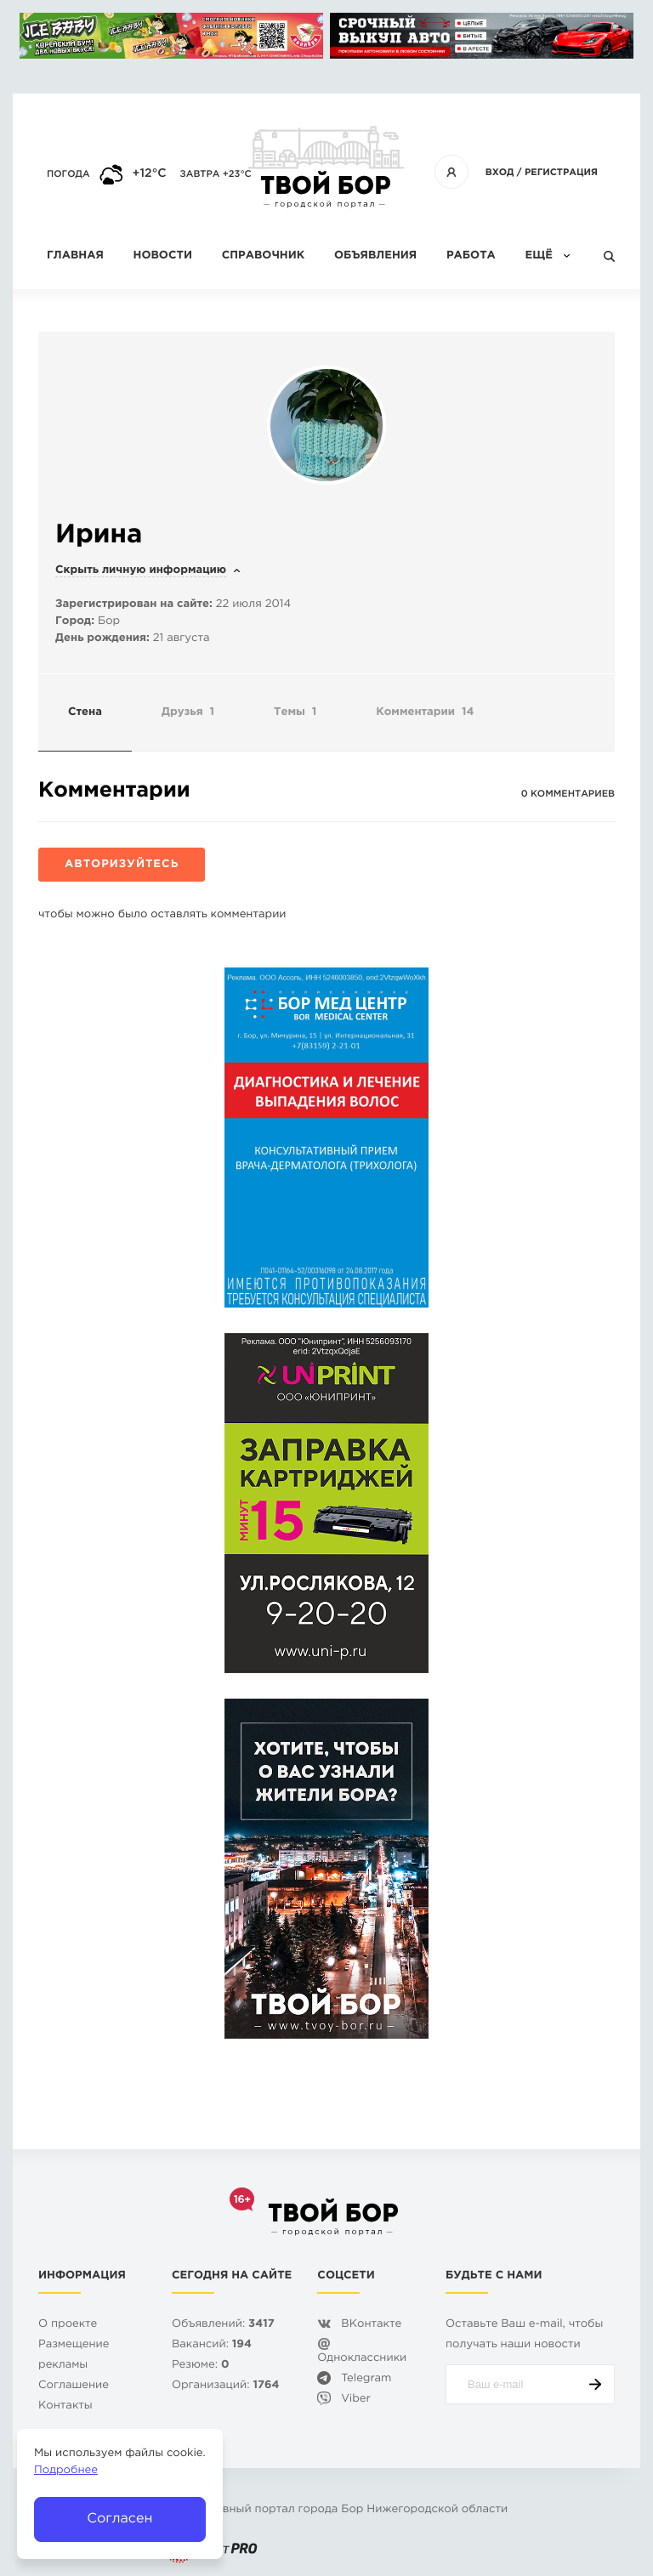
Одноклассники (361, 2358)
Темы (295, 713)
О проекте (67, 2324)
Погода (68, 174)
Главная (75, 256)
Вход (499, 172)
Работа (471, 256)
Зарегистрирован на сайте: (134, 605)
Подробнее (66, 2471)
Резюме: (201, 2365)
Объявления (375, 256)
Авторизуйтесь (122, 865)
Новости (162, 256)
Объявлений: (223, 2324)
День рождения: (102, 639)
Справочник (263, 256)
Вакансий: (212, 2345)
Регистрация (561, 172)
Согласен (119, 2518)
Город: (74, 622)
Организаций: (226, 2386)
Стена (85, 713)
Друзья (188, 713)
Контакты (65, 2406)
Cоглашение (73, 2386)
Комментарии (425, 713)
